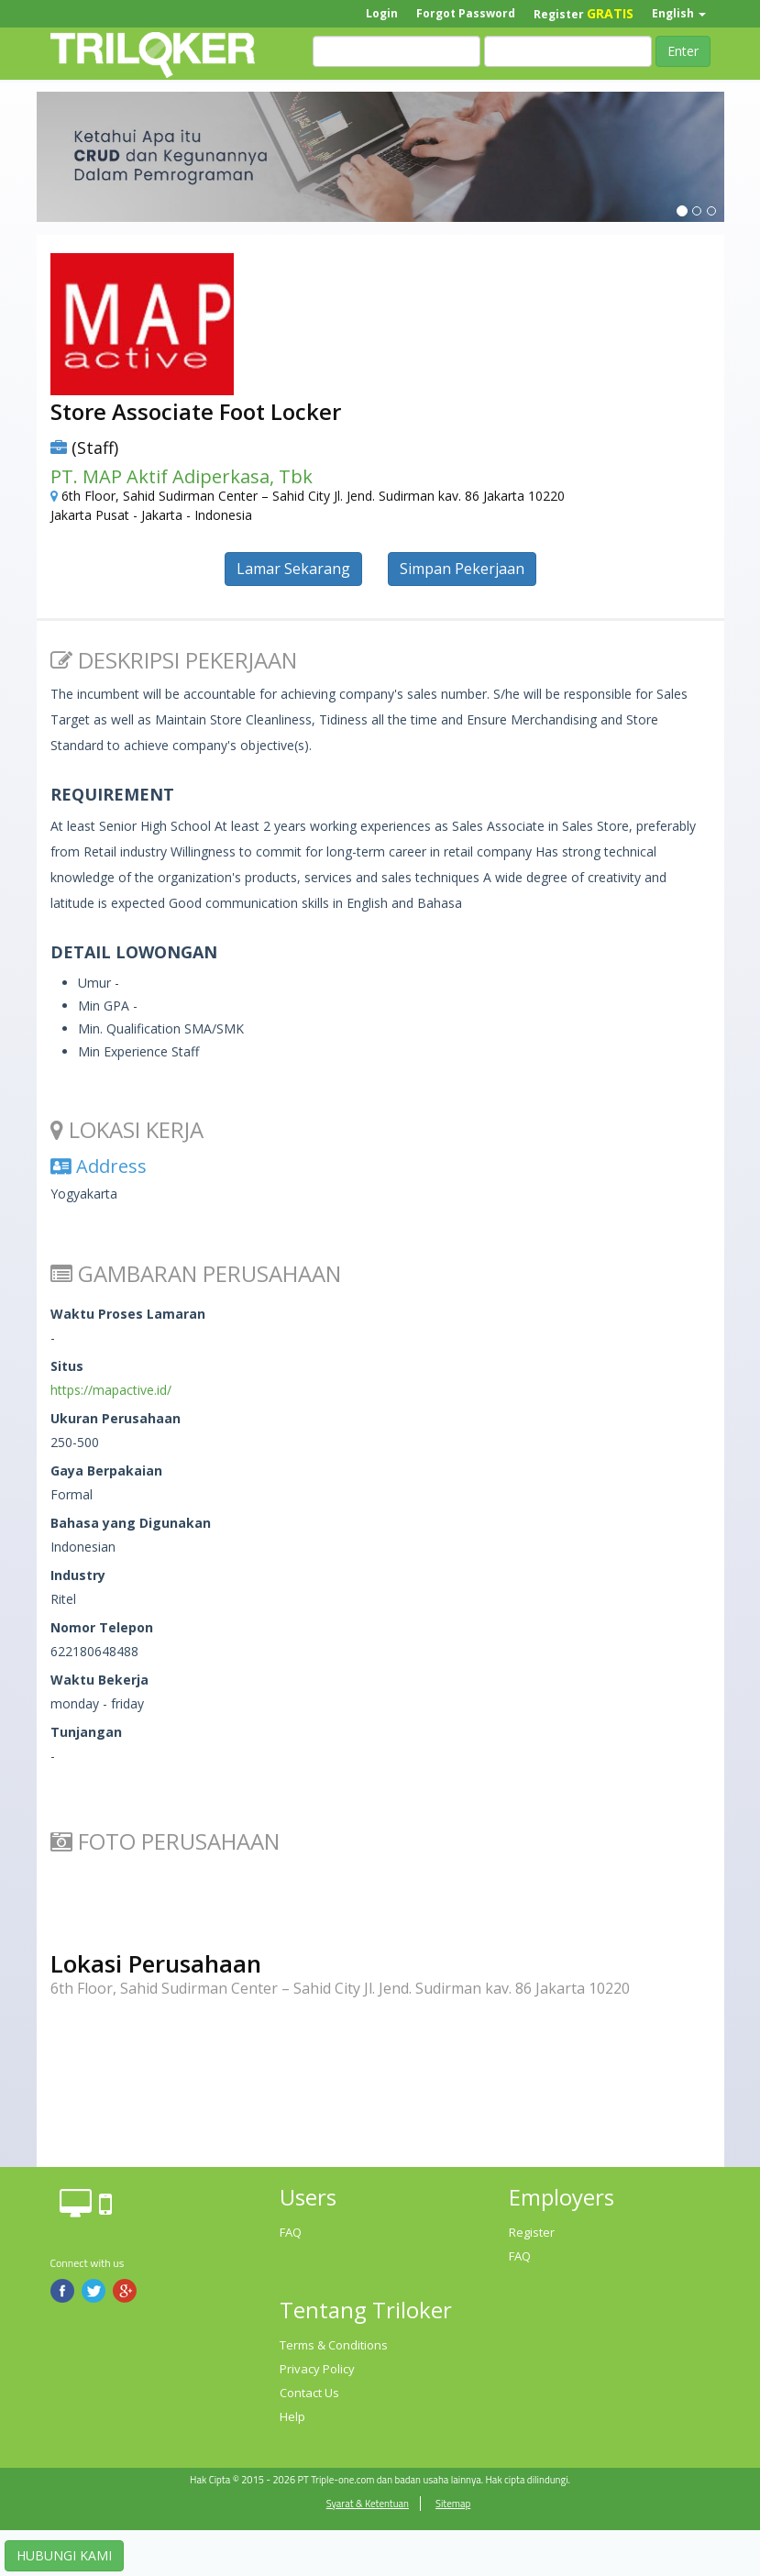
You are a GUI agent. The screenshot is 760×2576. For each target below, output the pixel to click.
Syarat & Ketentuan (367, 2503)
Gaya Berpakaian (106, 1470)
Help (292, 2416)
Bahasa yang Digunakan (130, 1522)
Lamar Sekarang (293, 568)
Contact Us (309, 2392)
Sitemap (452, 2503)
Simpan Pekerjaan (462, 568)
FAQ (291, 2232)
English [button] (679, 13)
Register (583, 13)
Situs (66, 1366)
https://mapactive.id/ (110, 1390)
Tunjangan (86, 1732)
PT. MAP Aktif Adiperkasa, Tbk (181, 476)
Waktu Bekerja (99, 1679)
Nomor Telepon (101, 1627)
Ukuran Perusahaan (115, 1418)
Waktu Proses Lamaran (127, 1313)
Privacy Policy (317, 2368)
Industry (77, 1575)
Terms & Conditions (334, 2345)
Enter (683, 51)
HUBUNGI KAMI (64, 2555)
